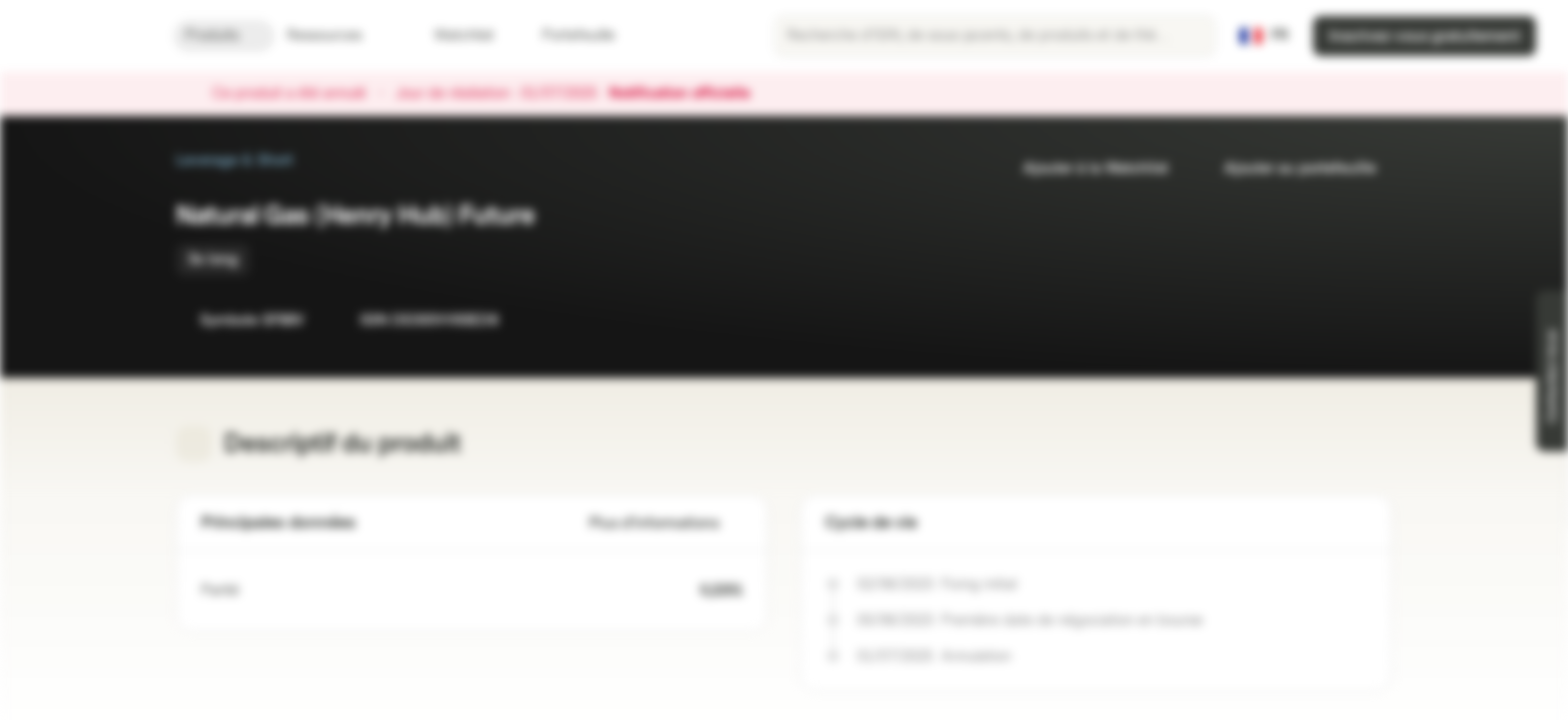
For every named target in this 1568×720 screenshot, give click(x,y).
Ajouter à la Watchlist (1083, 168)
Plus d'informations (666, 523)
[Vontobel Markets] (86, 36)
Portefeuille (566, 35)
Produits (224, 35)
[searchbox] (995, 36)
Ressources (336, 35)
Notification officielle (689, 94)
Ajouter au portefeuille (1288, 168)
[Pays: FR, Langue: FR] (1264, 36)
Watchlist (452, 35)
